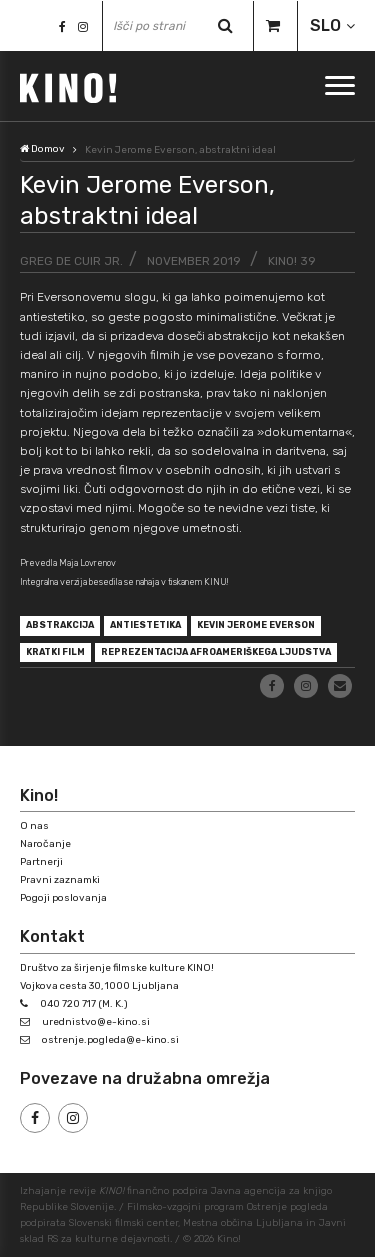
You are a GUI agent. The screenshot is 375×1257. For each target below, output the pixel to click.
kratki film (55, 652)
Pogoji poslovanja (63, 898)
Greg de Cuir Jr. (71, 261)
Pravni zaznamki (60, 880)
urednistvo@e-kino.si (96, 1022)
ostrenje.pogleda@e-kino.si (110, 1040)
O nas (34, 826)
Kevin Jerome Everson (256, 625)
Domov (42, 149)
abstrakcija (60, 625)
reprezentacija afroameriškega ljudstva (216, 652)
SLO (325, 25)
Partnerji (41, 862)
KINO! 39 (292, 261)
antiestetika (145, 625)
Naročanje (45, 844)
